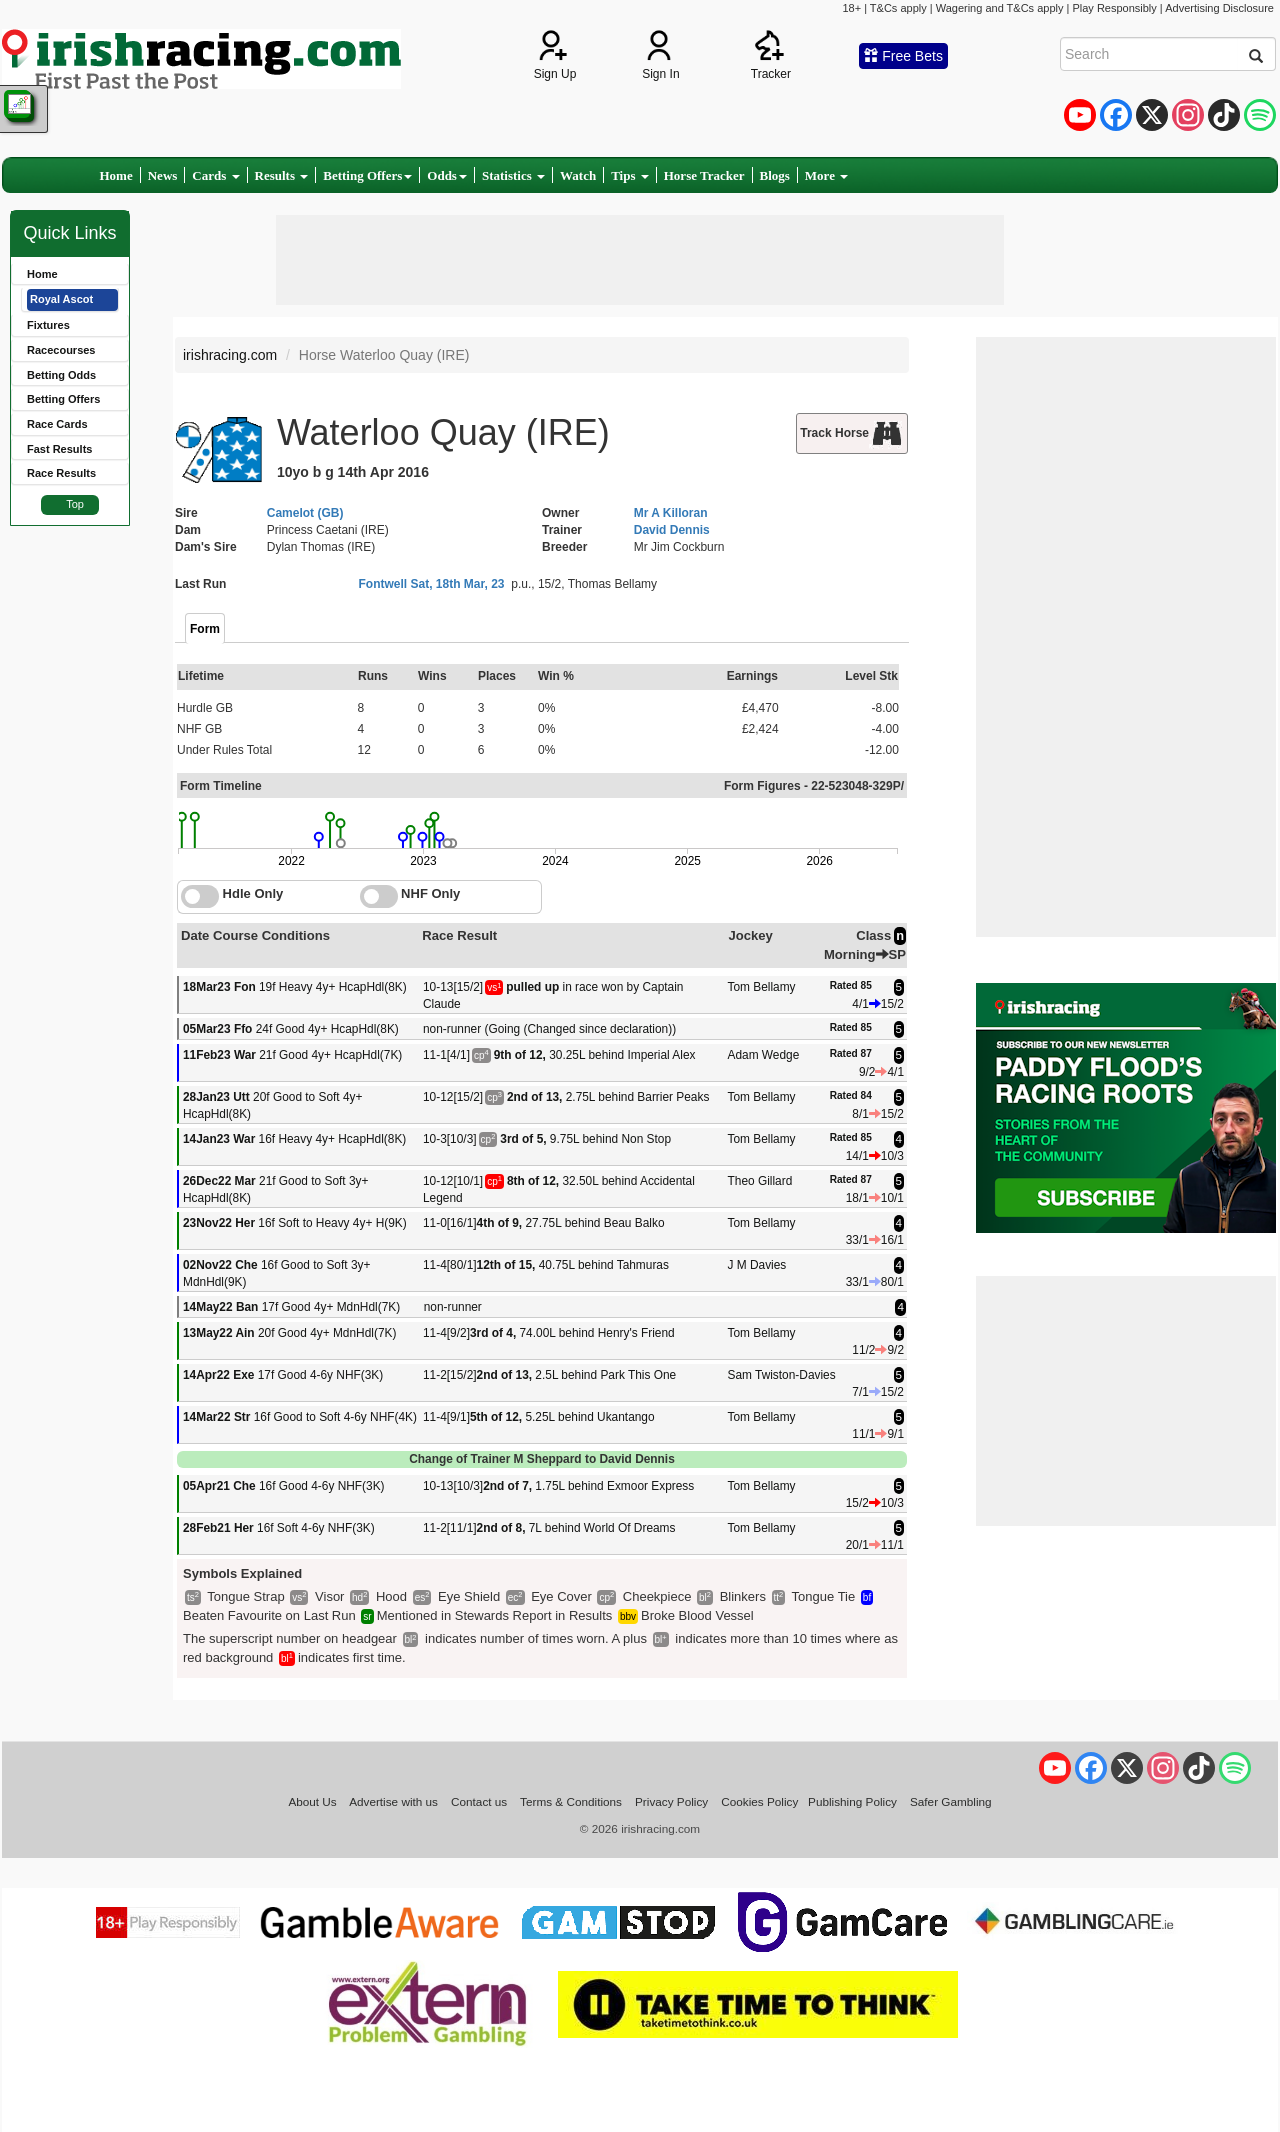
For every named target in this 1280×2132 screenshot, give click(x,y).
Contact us (479, 1801)
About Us (312, 1801)
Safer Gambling (951, 1801)
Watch (578, 175)
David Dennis (672, 530)
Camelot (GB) (305, 513)
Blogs (775, 175)
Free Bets (903, 56)
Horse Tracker (704, 175)
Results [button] (282, 175)
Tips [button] (630, 175)
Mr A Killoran (671, 513)
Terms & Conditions (571, 1801)
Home (116, 175)
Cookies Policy (759, 1801)
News (163, 175)
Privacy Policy (671, 1801)
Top (75, 504)
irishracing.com (230, 355)
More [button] (826, 175)
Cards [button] (215, 175)
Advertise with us (393, 1801)
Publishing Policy (852, 1801)
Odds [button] (447, 175)
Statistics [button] (513, 175)
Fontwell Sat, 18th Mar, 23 (432, 584)
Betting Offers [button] (367, 175)
